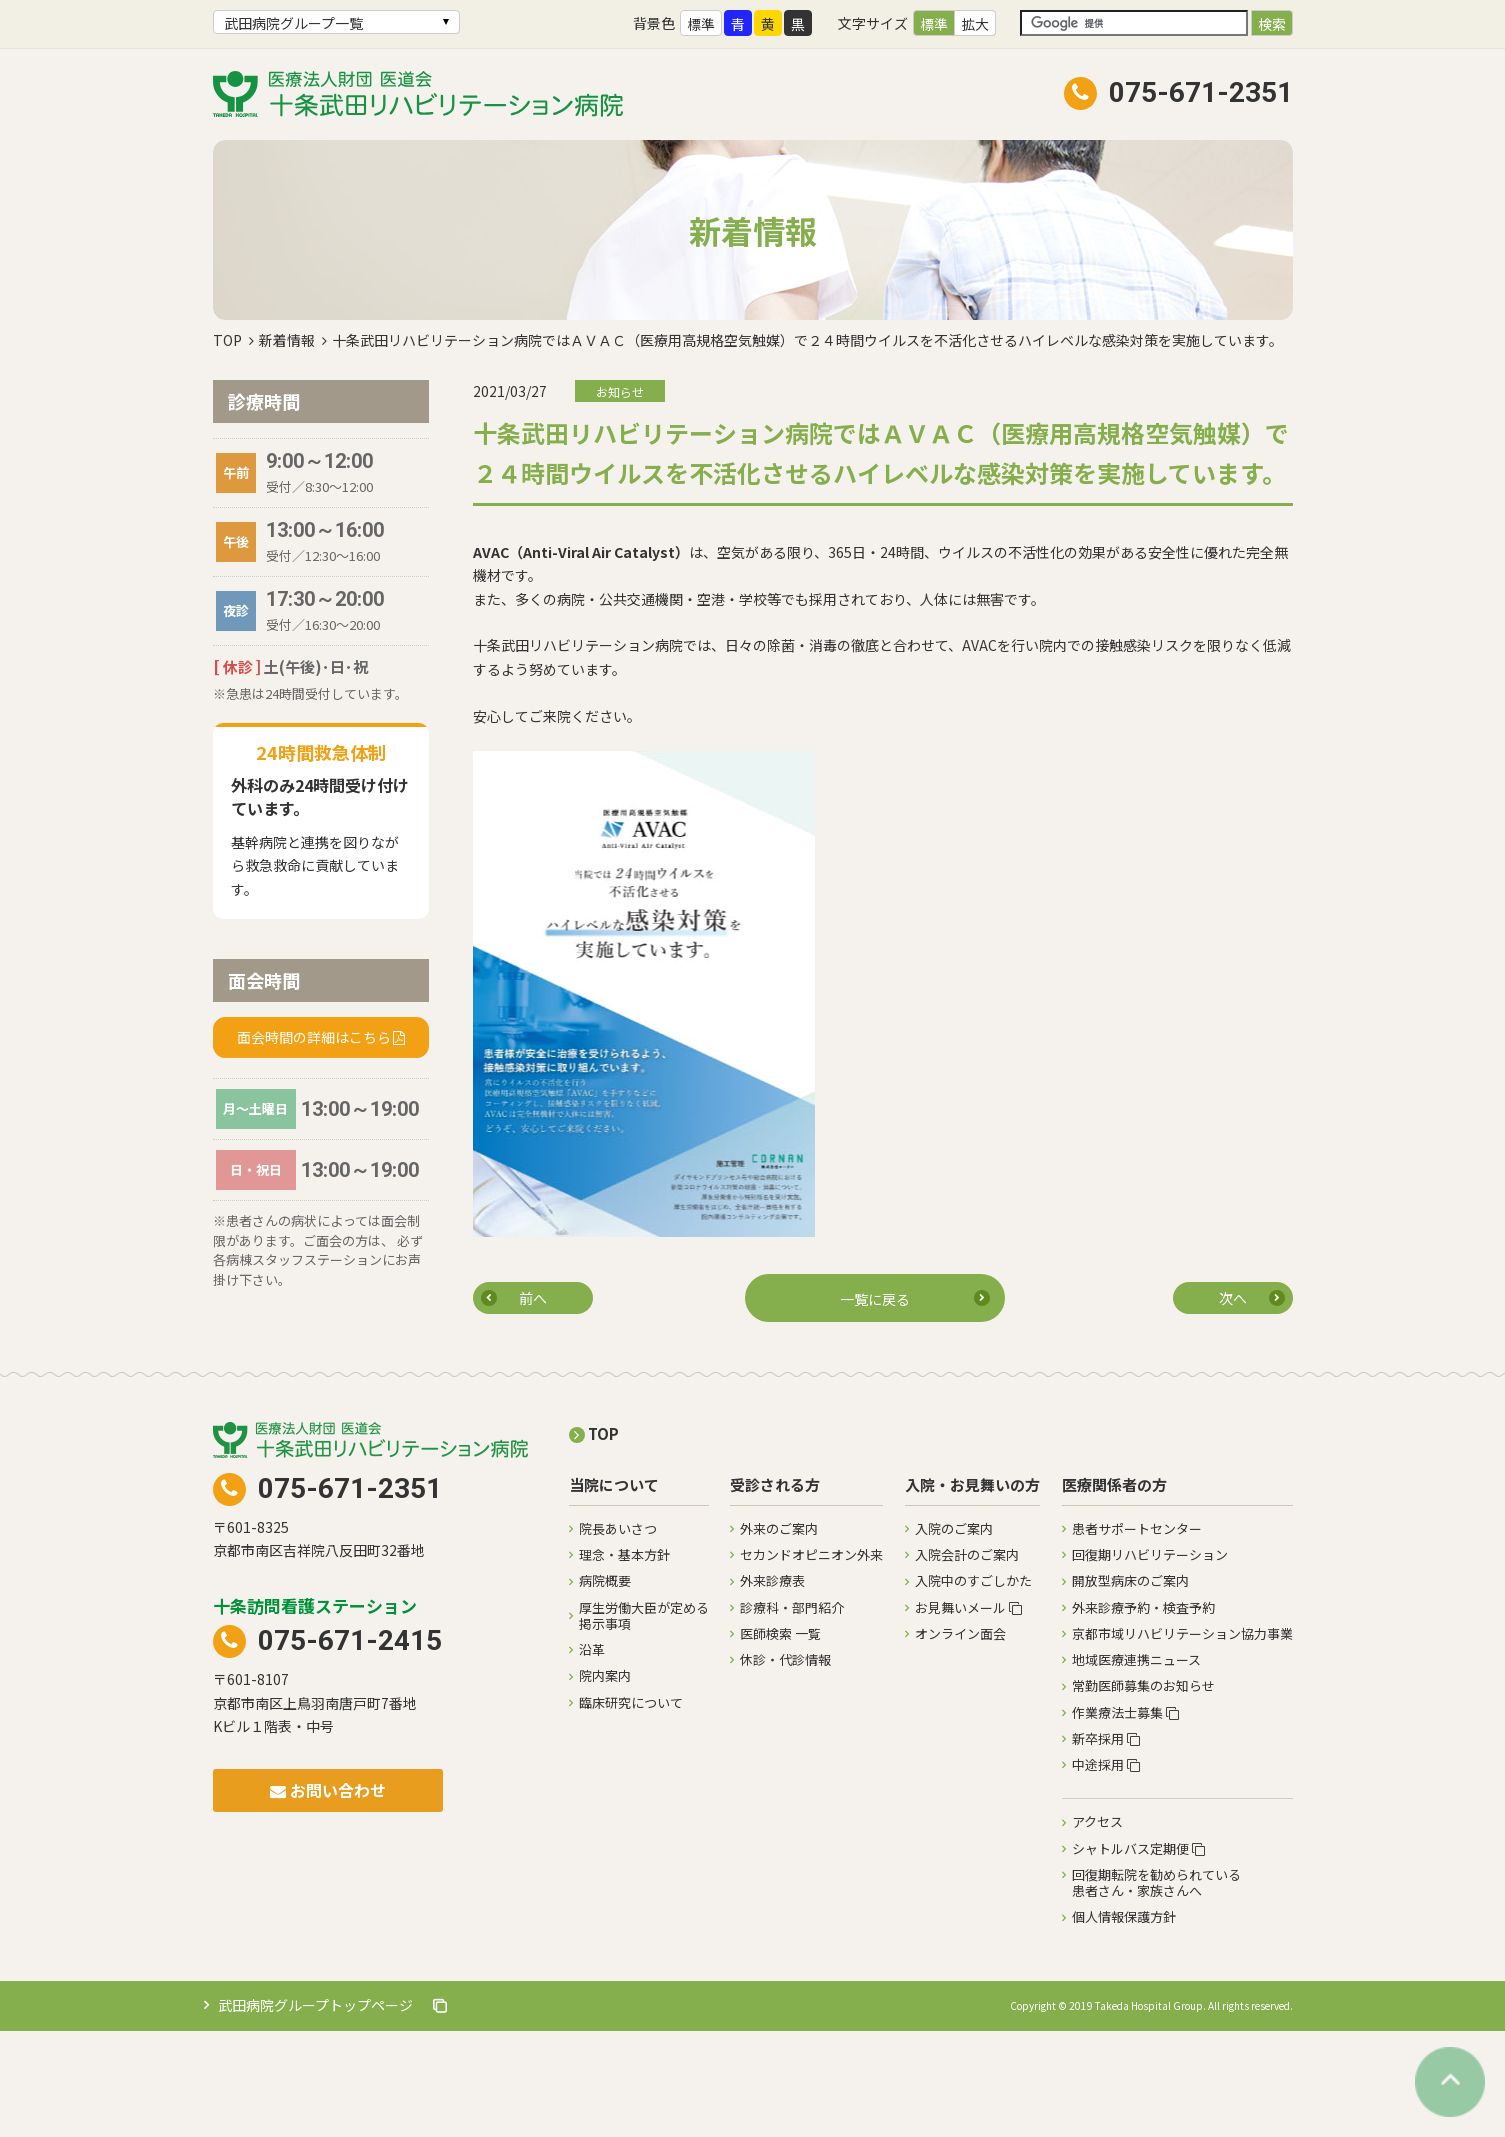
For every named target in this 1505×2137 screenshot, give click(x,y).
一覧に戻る (875, 1405)
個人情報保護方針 (1124, 2022)
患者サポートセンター (1137, 1634)
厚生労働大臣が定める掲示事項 (644, 1721)
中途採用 (1106, 1870)
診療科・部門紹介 (792, 1713)
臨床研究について (631, 1808)
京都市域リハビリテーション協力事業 (1182, 1739)
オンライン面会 (960, 1739)
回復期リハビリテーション (1150, 1660)
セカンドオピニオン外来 (811, 1660)
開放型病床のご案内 (1130, 1686)
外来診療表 (772, 1686)
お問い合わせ (328, 1896)
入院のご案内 (954, 1634)
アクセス (1097, 1927)
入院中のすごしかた (973, 1686)
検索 (1272, 24)
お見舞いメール (968, 1713)
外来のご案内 (779, 1634)
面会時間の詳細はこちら (314, 1143)
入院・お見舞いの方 (972, 1591)
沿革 (592, 1755)
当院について (614, 1591)
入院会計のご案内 (967, 1660)
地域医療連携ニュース (1136, 1765)
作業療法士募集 (1125, 1818)
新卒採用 (1106, 1844)
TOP (227, 446)
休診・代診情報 (785, 1765)
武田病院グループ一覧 (293, 23)
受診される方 (775, 1591)
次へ (1233, 1404)
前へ (533, 1404)
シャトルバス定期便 (1138, 1954)
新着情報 (287, 446)
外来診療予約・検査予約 (1143, 1713)
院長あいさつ (618, 1634)
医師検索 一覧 (780, 1739)
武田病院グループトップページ (332, 2111)
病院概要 (605, 1686)
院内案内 (605, 1781)
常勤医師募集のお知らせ (1143, 1791)
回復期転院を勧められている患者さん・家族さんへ (1156, 1988)
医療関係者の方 (1114, 1591)
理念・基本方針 (624, 1660)
